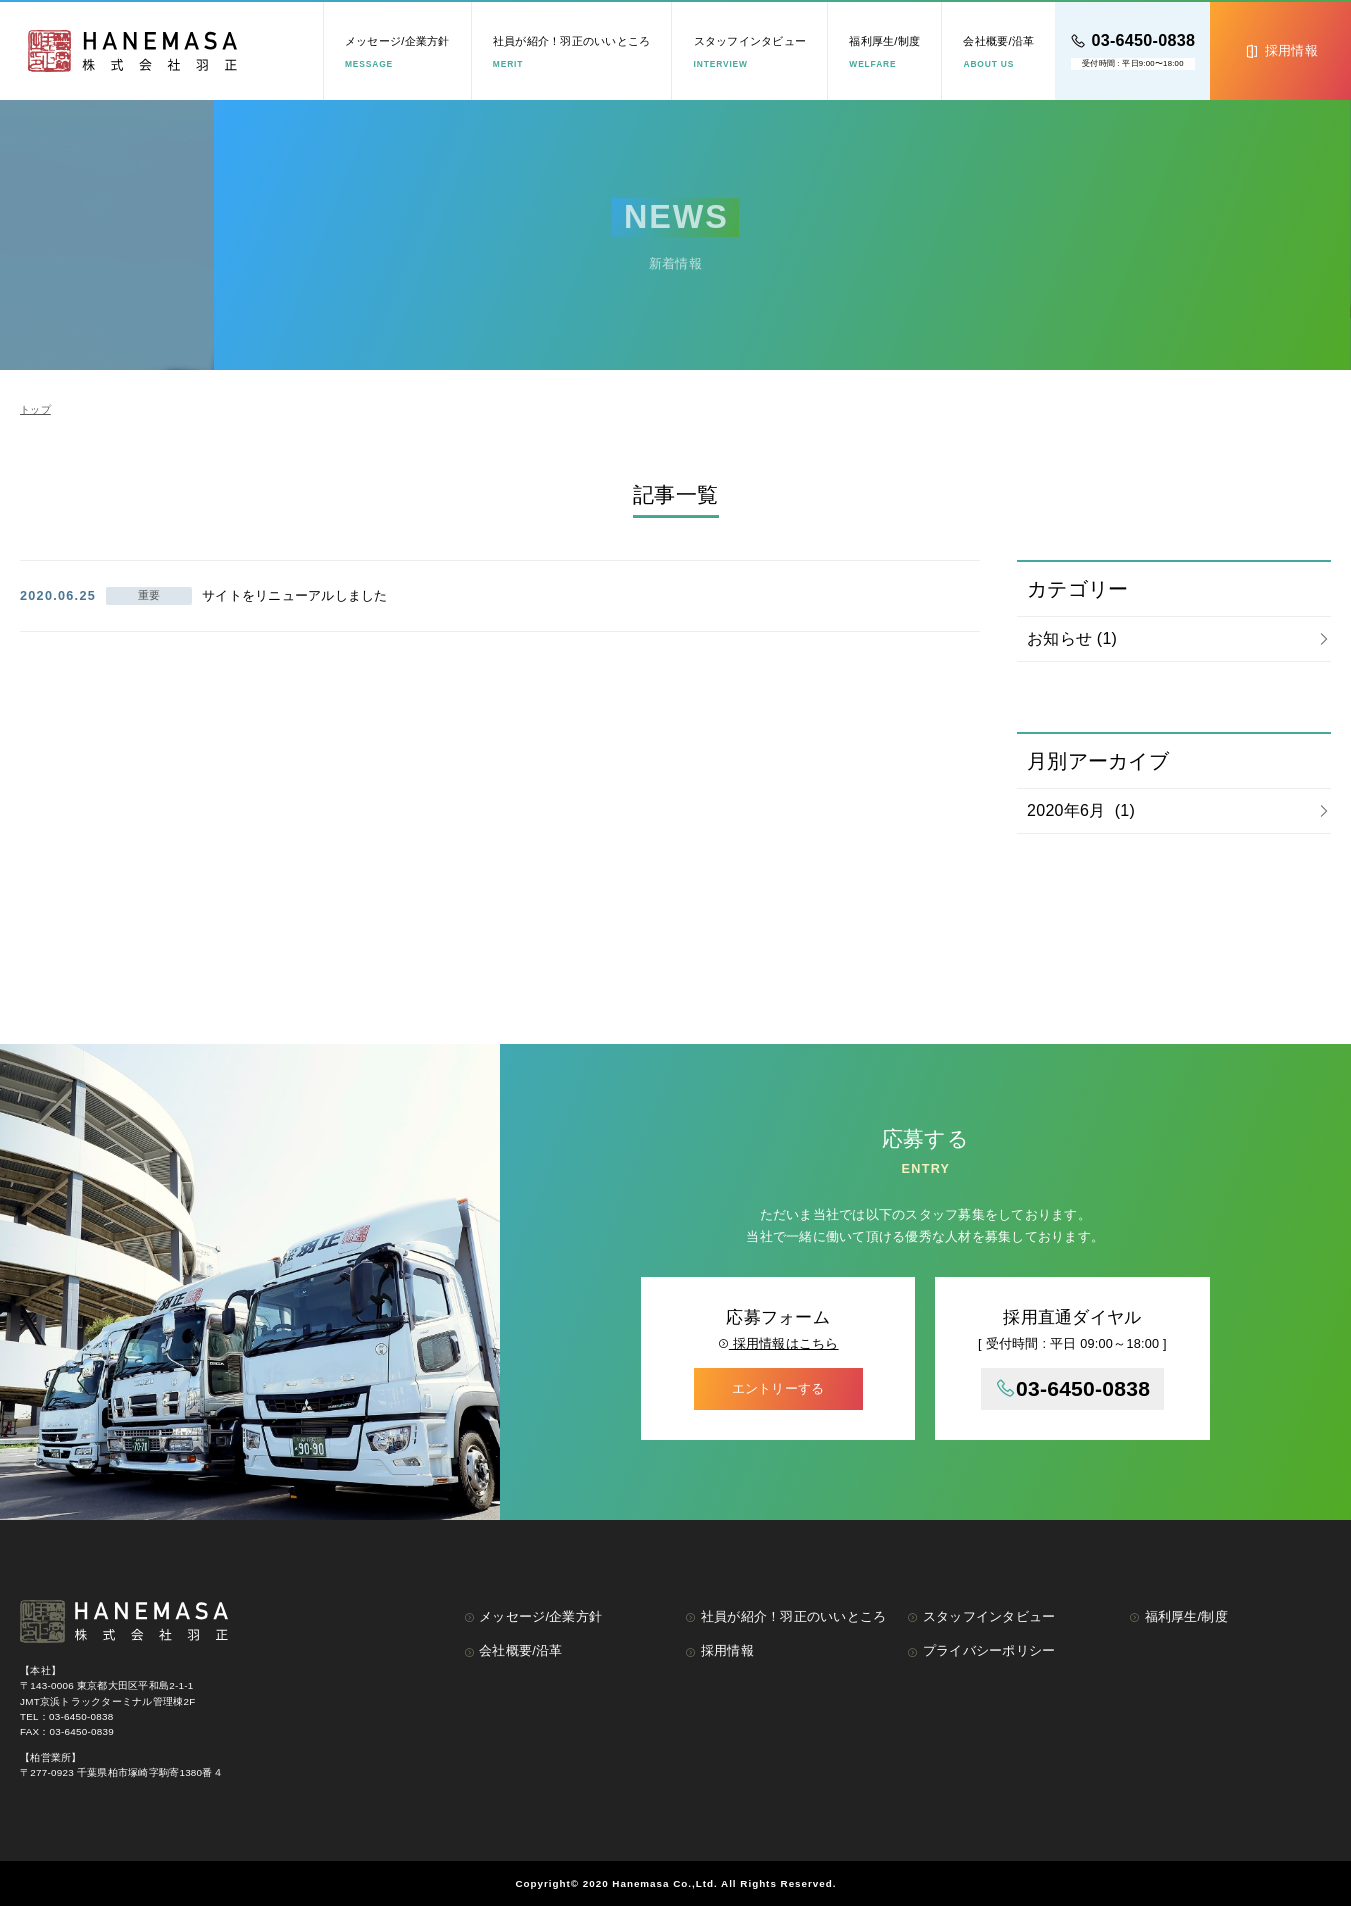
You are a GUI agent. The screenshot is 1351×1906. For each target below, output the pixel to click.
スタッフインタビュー (750, 51)
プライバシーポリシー (981, 1651)
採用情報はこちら (778, 1344)
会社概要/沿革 (998, 51)
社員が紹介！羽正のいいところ (572, 51)
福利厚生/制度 (884, 51)
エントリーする (778, 1389)
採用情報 (719, 1651)
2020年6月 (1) (1081, 810)
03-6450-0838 (1073, 1388)
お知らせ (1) (1072, 638)
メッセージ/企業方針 (397, 51)
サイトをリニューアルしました (295, 596)
